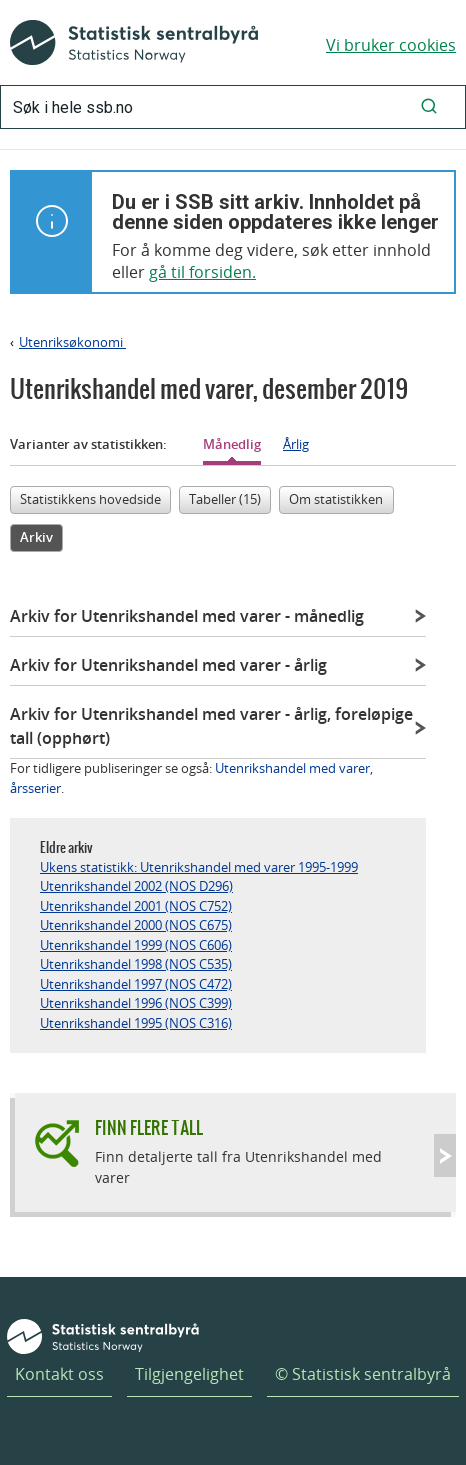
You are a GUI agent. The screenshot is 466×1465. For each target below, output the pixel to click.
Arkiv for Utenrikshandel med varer (187, 616)
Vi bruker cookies (391, 45)
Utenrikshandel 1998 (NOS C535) (136, 964)
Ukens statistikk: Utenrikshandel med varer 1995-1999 (199, 867)
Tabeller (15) (225, 499)
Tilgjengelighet (189, 1374)
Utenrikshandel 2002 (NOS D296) (136, 886)
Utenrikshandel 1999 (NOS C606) (136, 945)
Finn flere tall (149, 1127)
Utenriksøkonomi (72, 342)
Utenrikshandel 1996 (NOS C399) (136, 1003)
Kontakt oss (59, 1374)
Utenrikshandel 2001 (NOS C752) (136, 906)
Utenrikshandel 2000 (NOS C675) (136, 925)
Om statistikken (336, 499)
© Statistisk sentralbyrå (363, 1374)
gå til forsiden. (202, 272)
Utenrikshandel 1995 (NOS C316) (136, 1023)
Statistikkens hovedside (90, 499)
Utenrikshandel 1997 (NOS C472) (136, 984)
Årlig (296, 444)
